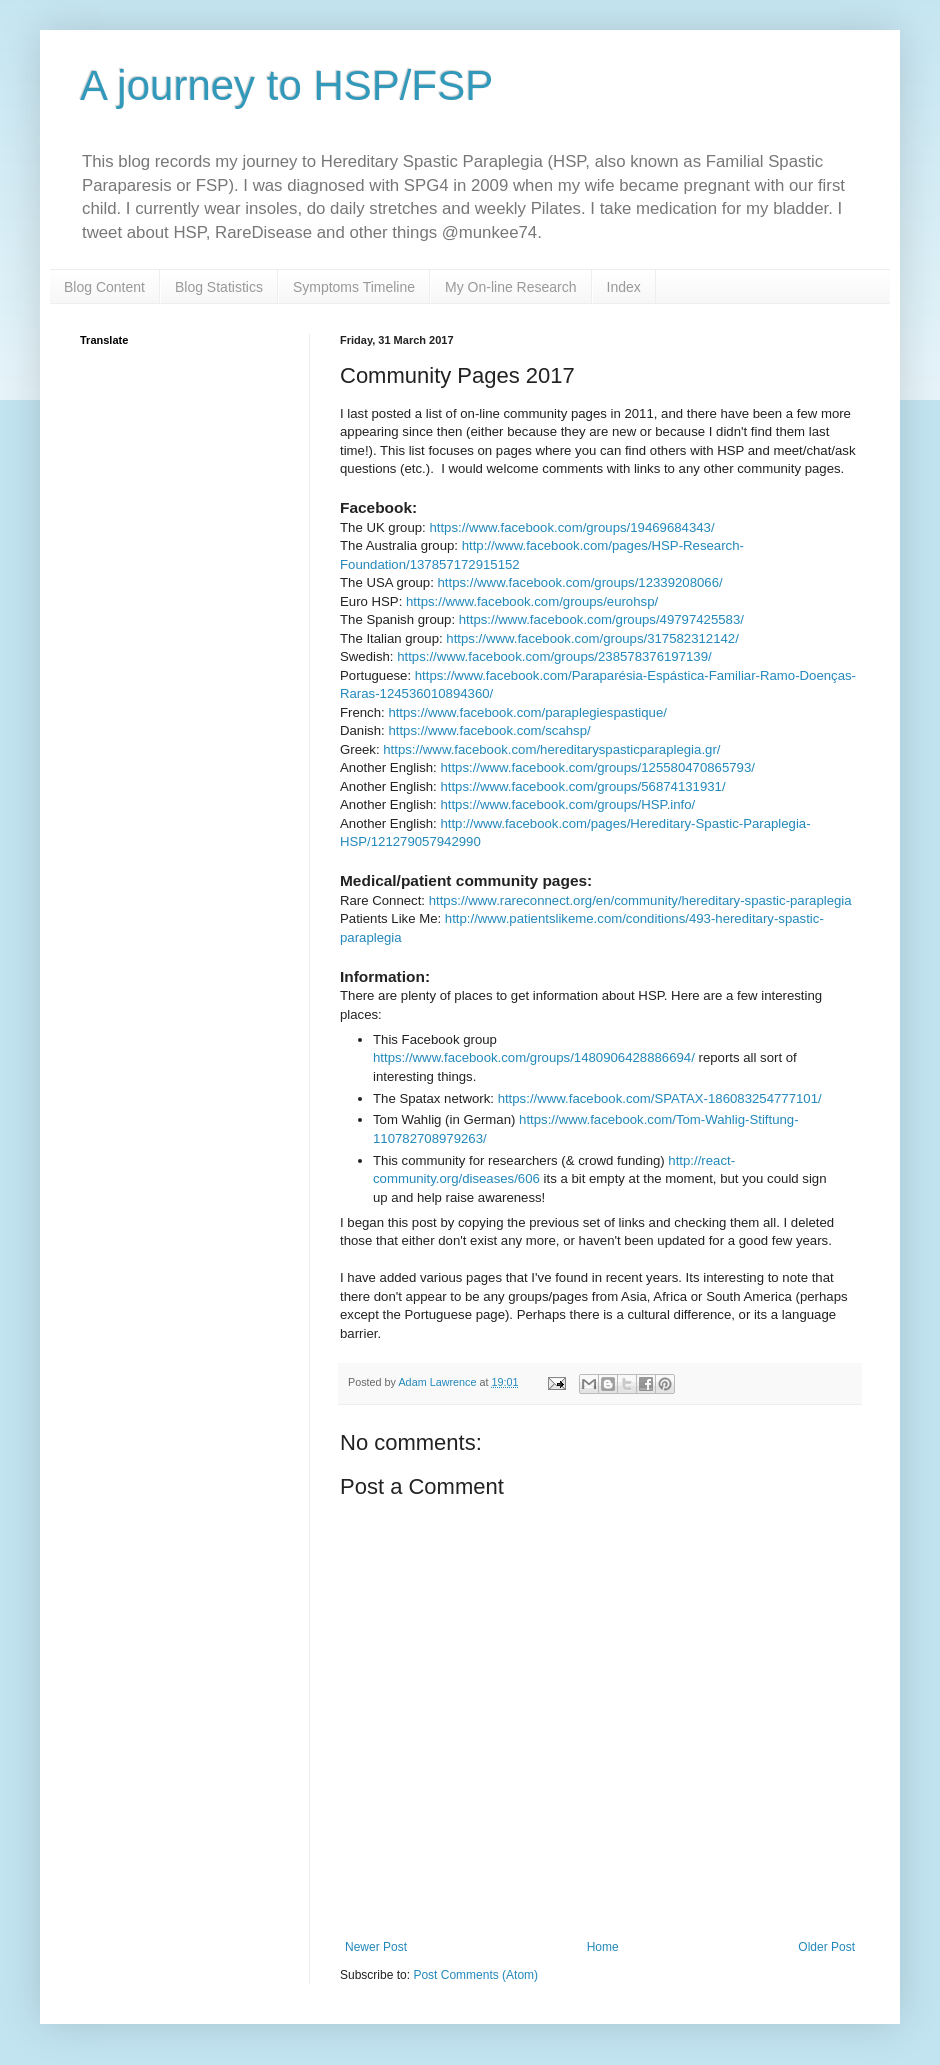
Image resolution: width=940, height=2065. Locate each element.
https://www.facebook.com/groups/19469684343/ (571, 527)
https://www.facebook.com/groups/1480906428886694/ (534, 1057)
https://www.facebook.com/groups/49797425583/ (601, 619)
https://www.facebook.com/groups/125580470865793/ (597, 767)
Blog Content (104, 287)
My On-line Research (511, 287)
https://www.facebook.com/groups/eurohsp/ (532, 601)
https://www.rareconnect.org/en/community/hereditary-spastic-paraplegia (640, 900)
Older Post (826, 1947)
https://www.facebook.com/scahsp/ (489, 730)
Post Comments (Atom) (475, 1975)
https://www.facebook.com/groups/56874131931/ (582, 786)
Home (603, 1947)
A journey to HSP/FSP (286, 85)
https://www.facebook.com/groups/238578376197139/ (554, 656)
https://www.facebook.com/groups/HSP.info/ (567, 804)
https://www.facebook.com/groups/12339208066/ (580, 582)
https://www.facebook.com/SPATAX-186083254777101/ (660, 1098)
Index (624, 287)
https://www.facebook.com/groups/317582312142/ (592, 638)
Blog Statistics (219, 287)
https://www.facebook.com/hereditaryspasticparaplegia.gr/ (551, 749)
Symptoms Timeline (354, 287)
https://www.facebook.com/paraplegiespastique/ (527, 712)
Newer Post (376, 1947)
